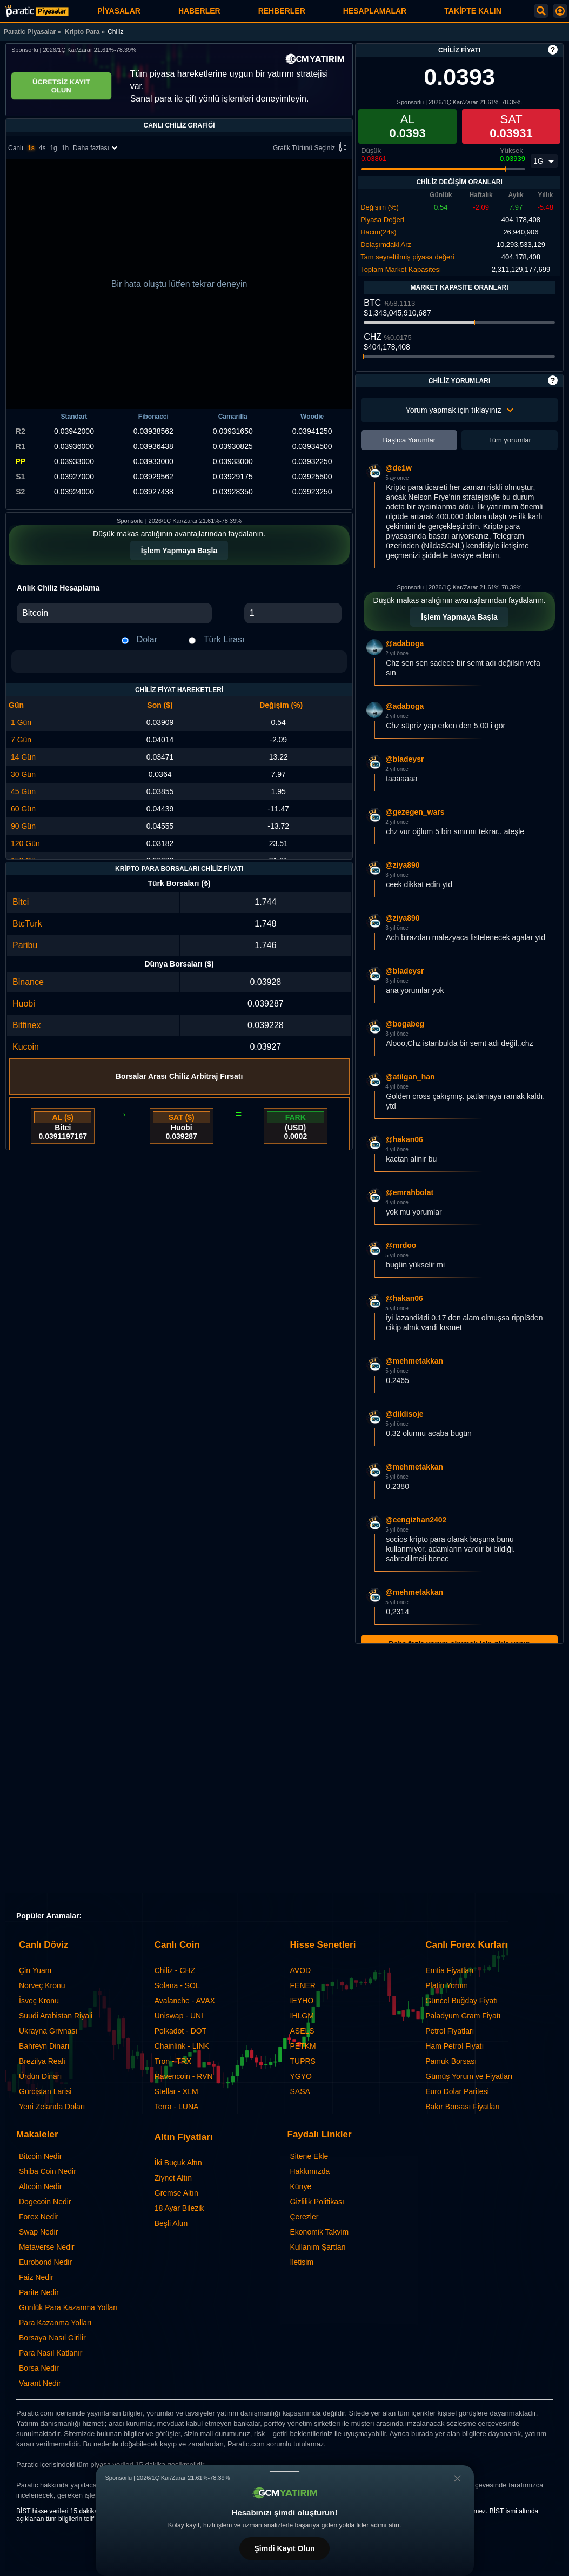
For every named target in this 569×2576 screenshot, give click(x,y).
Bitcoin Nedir (40, 2156)
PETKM (303, 2046)
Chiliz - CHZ (175, 1970)
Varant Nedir (40, 2383)
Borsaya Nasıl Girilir (52, 2337)
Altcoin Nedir (40, 2186)
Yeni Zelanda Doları (52, 2106)
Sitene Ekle (309, 2156)
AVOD (300, 1970)
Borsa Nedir (39, 2368)
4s (42, 148)
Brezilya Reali (42, 2061)
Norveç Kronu (42, 1985)
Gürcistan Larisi (45, 2091)
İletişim (302, 2262)
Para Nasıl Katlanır (51, 2353)
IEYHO (302, 2000)
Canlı (15, 148)
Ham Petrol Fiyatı (454, 2046)
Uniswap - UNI (179, 2015)
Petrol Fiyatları (449, 2031)
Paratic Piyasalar (30, 32)
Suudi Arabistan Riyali (55, 2015)
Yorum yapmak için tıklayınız (459, 410)
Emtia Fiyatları (449, 1970)
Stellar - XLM (176, 2091)
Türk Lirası (224, 639)
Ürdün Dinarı (40, 2076)
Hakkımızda (310, 2171)
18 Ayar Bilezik (179, 2208)
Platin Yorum (446, 1985)
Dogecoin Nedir (45, 2201)
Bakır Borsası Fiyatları (462, 2106)
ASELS (302, 2031)
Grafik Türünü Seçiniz (311, 148)
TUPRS (303, 2061)
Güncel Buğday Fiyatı (461, 2000)
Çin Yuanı (35, 1970)
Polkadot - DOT (180, 2031)
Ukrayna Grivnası (48, 2031)
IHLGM (302, 2015)
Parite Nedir (39, 2292)
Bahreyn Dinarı (44, 2046)
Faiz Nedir (36, 2277)
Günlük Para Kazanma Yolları (68, 2307)
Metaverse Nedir (47, 2247)
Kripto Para (82, 32)
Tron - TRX (173, 2061)
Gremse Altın (176, 2193)
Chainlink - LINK (182, 2046)
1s (31, 148)
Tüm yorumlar (509, 440)
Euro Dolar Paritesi (457, 2091)
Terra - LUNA (177, 2106)
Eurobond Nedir (45, 2262)
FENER (303, 1985)
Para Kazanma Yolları (55, 2322)
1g (53, 148)
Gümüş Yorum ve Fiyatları (468, 2076)
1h (65, 148)
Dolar (147, 639)
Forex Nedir (38, 2216)
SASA (300, 2091)
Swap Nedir (38, 2232)
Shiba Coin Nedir (47, 2171)
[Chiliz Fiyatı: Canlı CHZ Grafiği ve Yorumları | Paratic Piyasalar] (36, 11)
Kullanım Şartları (318, 2247)
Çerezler (304, 2216)
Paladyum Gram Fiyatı (462, 2015)
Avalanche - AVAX (185, 2000)
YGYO (301, 2076)
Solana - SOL (177, 1985)
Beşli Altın (171, 2223)
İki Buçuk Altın (178, 2162)
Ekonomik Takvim (319, 2232)
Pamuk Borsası (451, 2061)
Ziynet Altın (173, 2178)
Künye (301, 2186)
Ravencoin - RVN (184, 2076)
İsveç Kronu (39, 2000)
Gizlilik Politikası (317, 2201)
